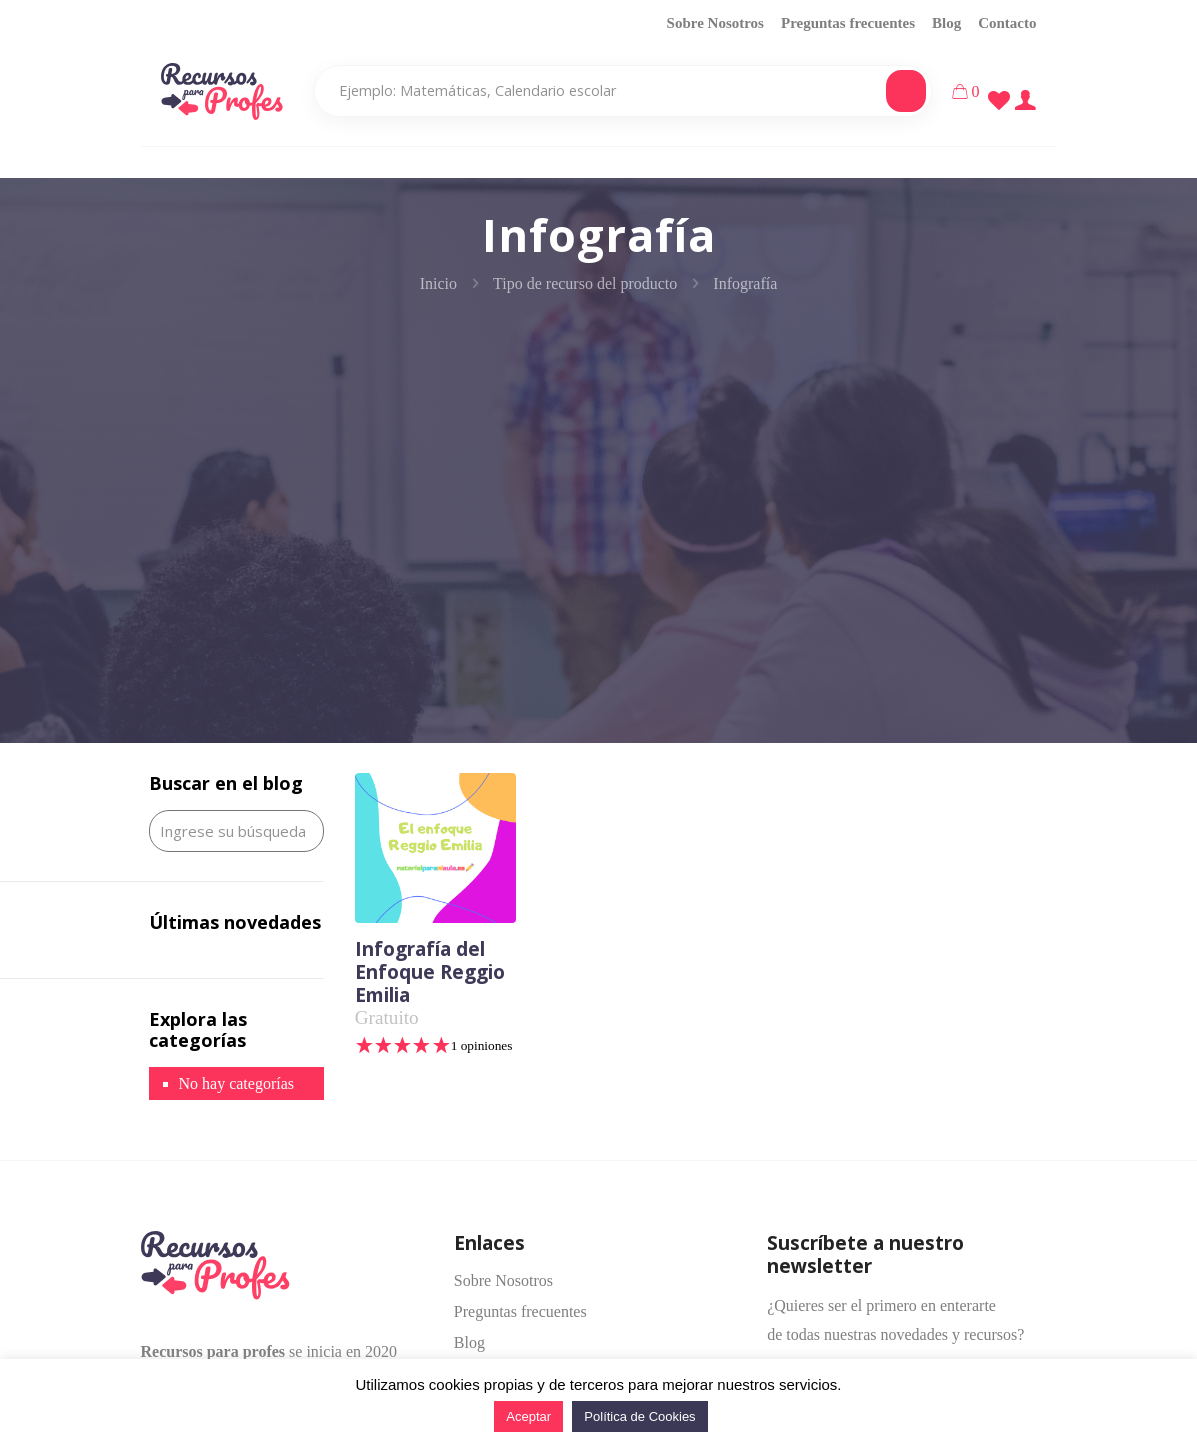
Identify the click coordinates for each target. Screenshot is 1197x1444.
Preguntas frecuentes (848, 23)
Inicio (438, 283)
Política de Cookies (639, 1416)
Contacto (1007, 23)
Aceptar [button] (528, 1416)
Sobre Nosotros (715, 23)
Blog (946, 23)
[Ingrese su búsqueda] (236, 831)
